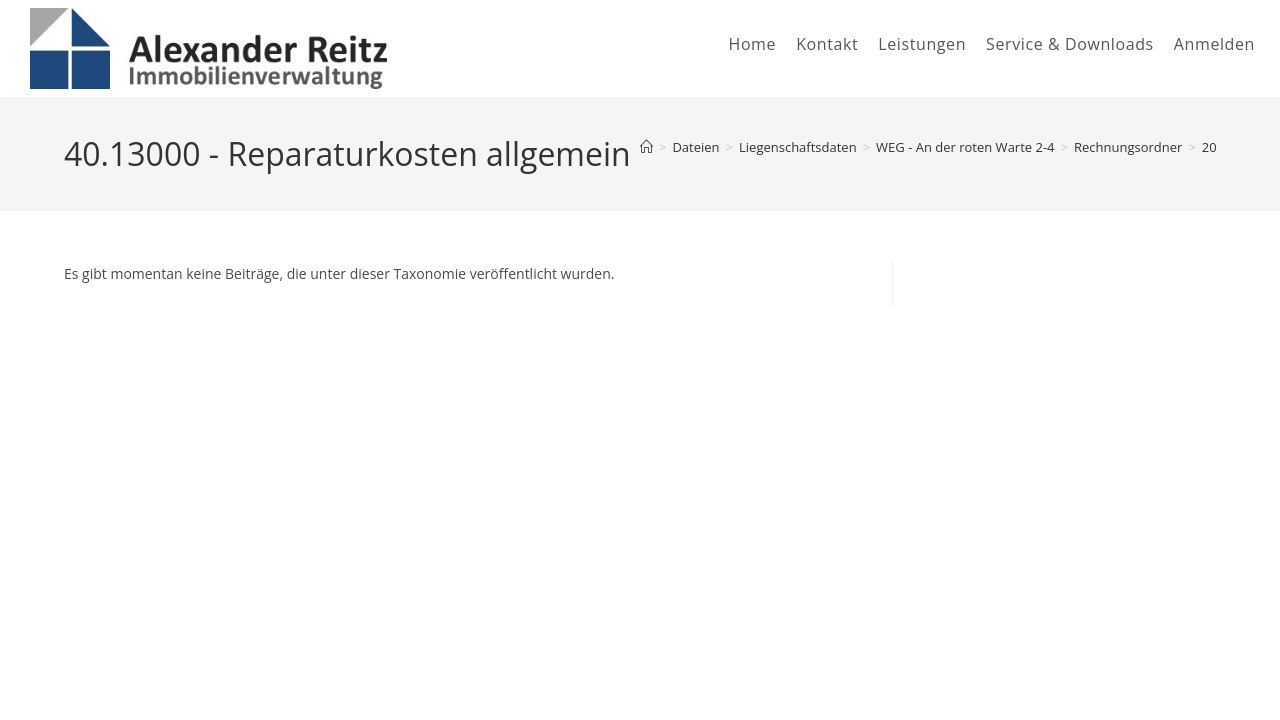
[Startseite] (646, 147)
